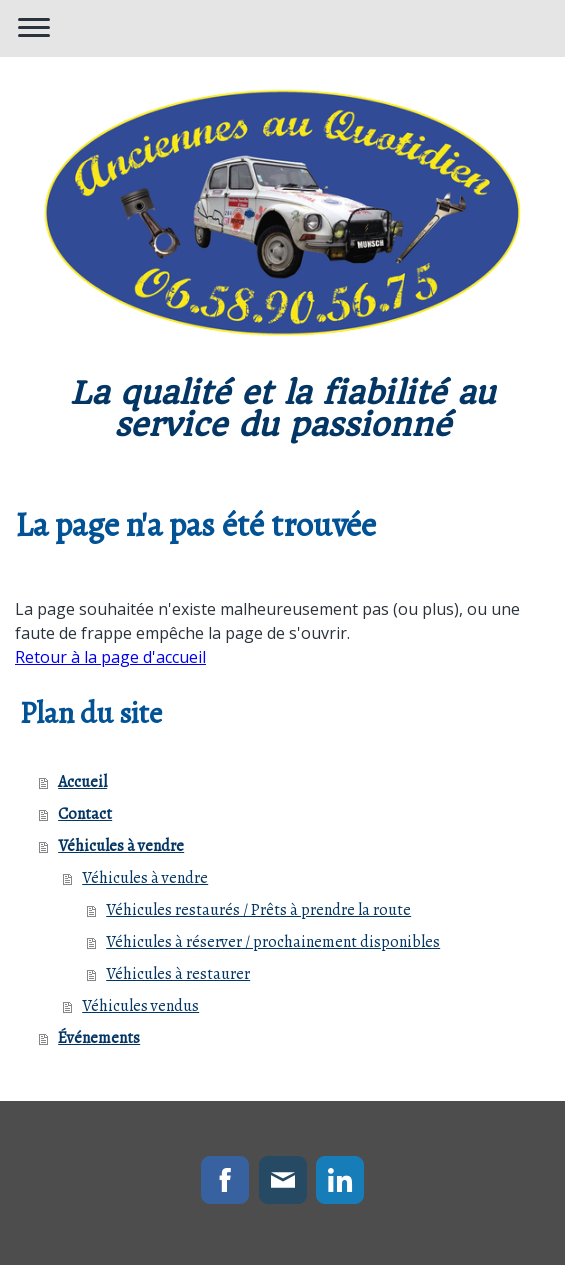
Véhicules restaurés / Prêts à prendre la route (258, 910)
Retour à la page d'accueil (110, 657)
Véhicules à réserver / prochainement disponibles (273, 942)
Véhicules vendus (140, 1006)
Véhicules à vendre (121, 846)
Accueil (82, 782)
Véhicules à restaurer (178, 974)
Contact (85, 814)
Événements (99, 1038)
